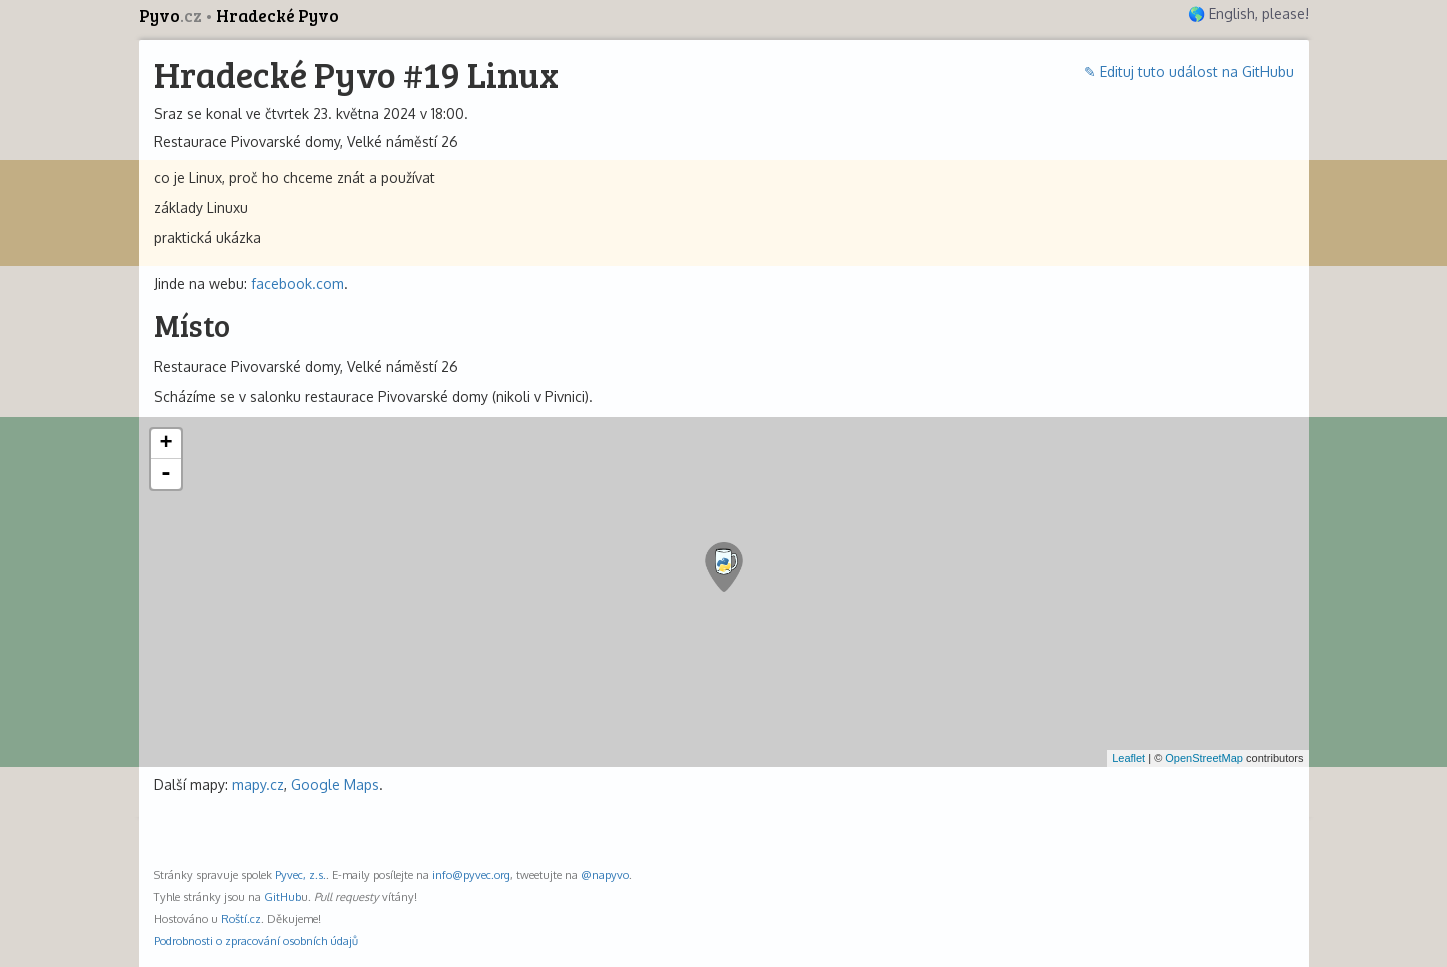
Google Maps (335, 784)
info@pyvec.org (471, 874)
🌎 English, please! (1248, 13)
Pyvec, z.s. (300, 874)
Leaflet (1128, 758)
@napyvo (605, 874)
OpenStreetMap (1204, 758)
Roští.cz (241, 918)
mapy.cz (258, 784)
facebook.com (297, 283)
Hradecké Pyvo (277, 15)
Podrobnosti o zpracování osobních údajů (256, 940)
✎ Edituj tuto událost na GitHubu (1189, 71)
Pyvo (172, 15)
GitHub (282, 896)
